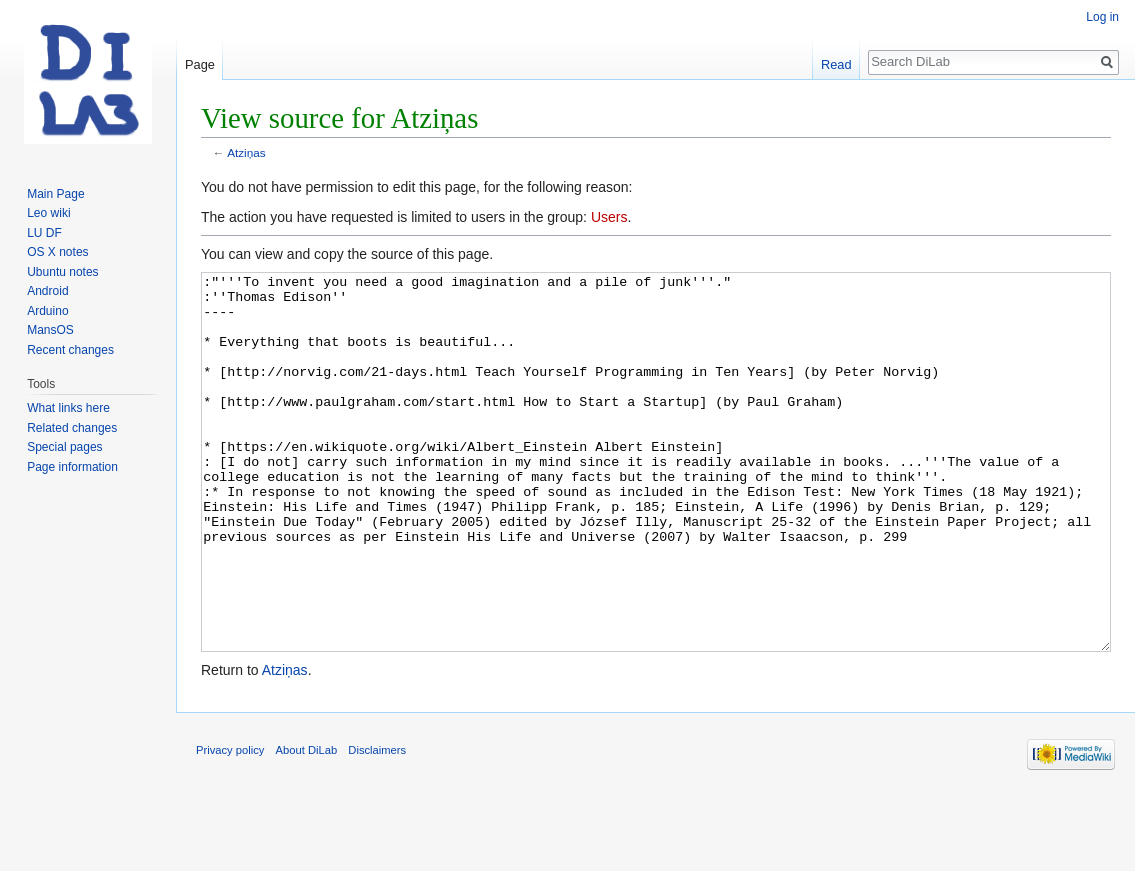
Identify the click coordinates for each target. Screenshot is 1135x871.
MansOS (50, 330)
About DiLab (307, 825)
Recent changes (70, 350)
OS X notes (57, 252)
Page (200, 64)
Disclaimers (377, 825)
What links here (68, 408)
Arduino (47, 311)
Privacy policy (230, 825)
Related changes (72, 428)
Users (609, 217)
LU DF (44, 233)
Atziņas (246, 152)
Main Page (55, 194)
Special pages (64, 447)
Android (47, 291)
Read (836, 64)
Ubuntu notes (62, 272)
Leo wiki (48, 213)
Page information (72, 467)
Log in (1102, 17)
